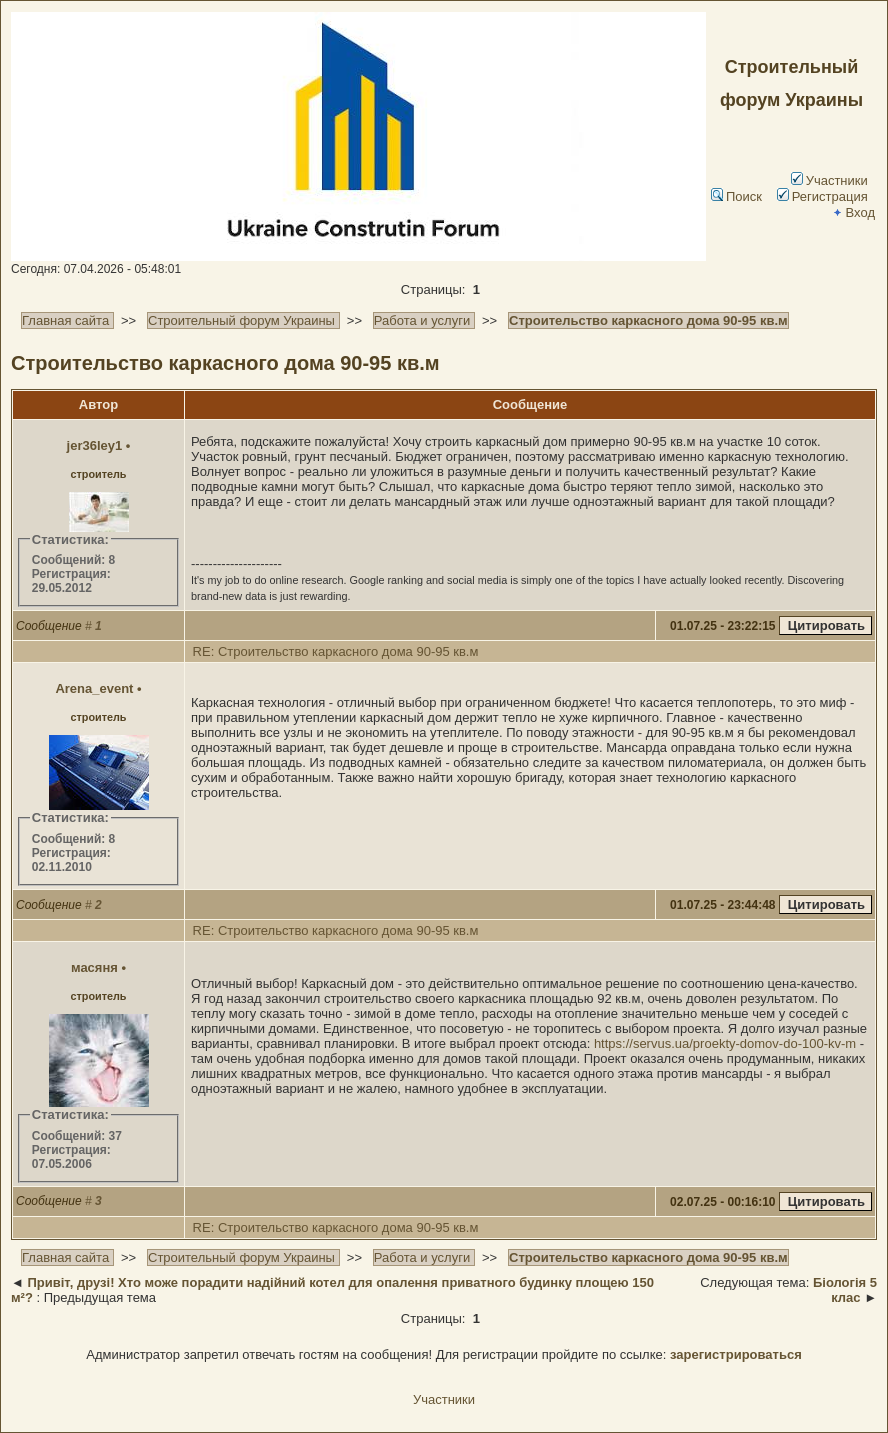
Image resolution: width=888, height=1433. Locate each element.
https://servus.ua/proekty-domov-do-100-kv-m (725, 1043)
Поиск (736, 196)
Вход (853, 212)
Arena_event (94, 688)
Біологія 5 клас (845, 1290)
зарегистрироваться (736, 1354)
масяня (94, 967)
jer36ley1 (95, 445)
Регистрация (822, 196)
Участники (829, 180)
